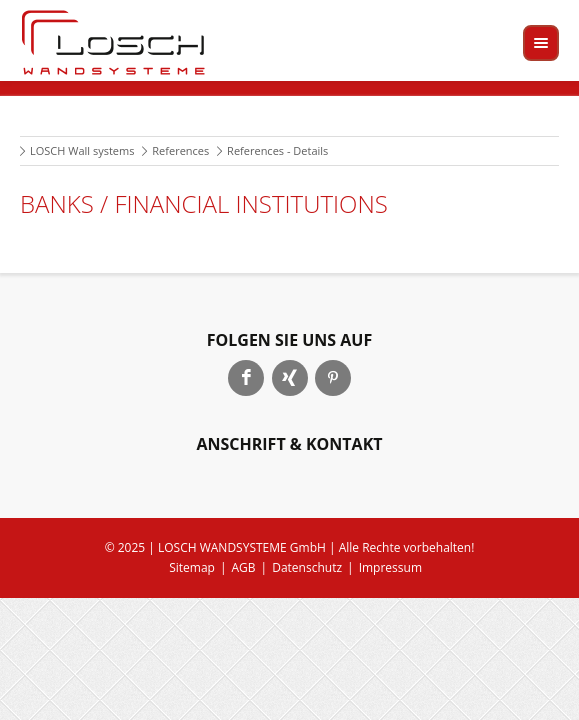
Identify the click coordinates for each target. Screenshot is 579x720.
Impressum (390, 567)
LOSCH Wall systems (82, 150)
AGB (244, 567)
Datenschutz (307, 567)
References (180, 150)
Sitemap (192, 567)
